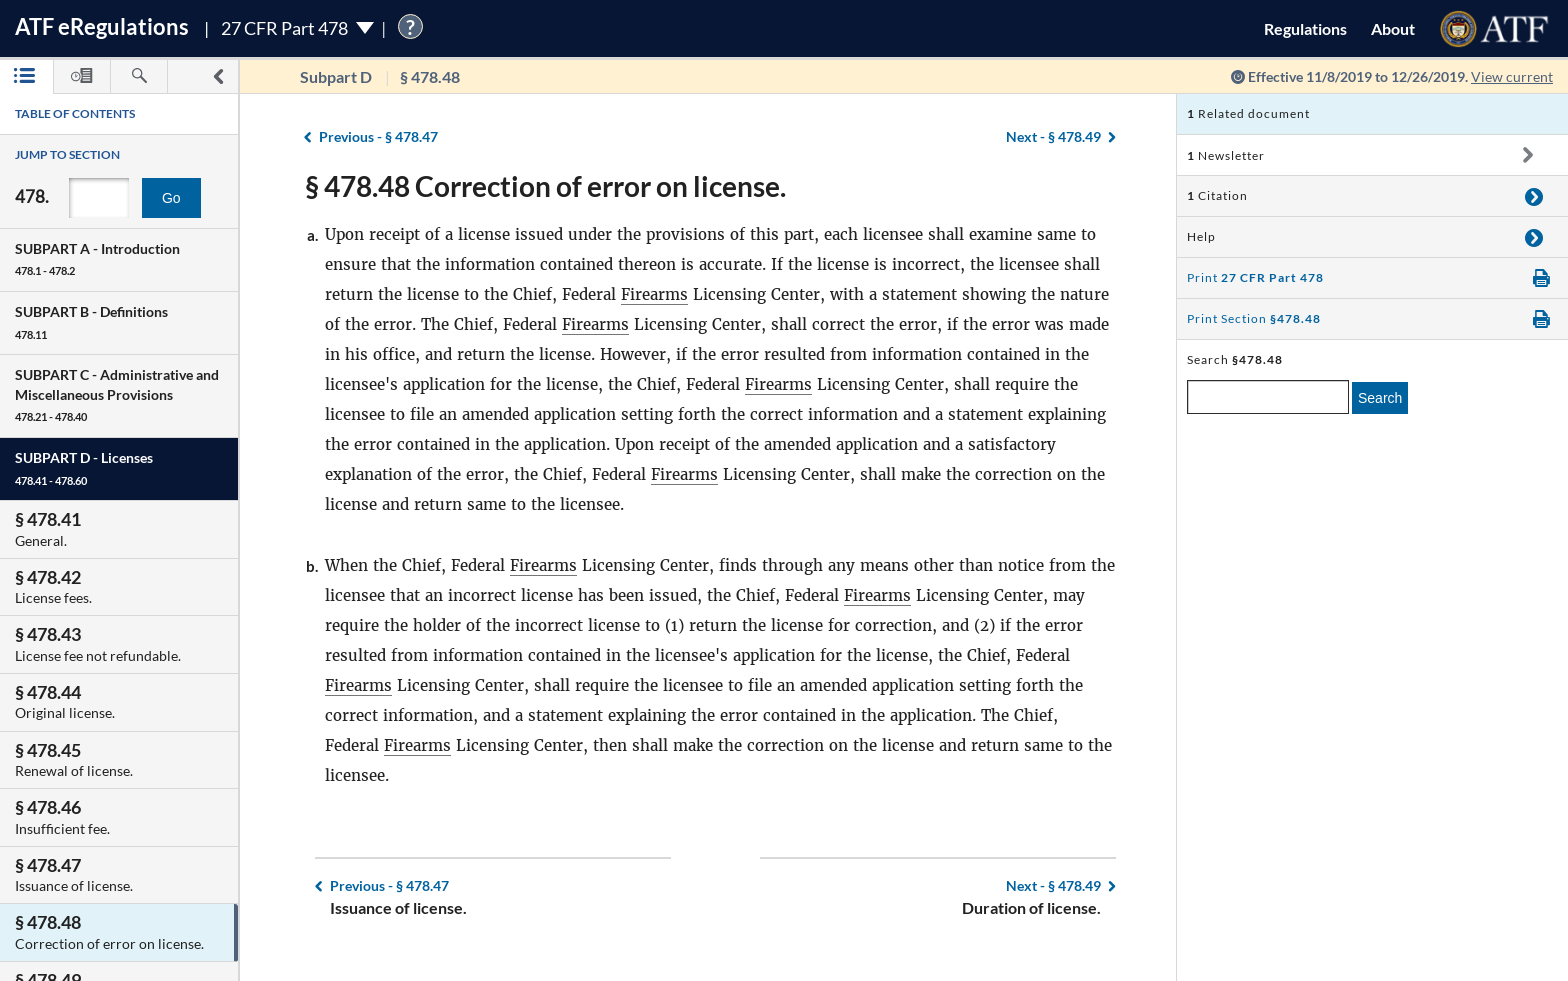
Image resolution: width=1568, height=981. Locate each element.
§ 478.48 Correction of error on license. (545, 186)
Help (1201, 236)
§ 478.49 (1053, 136)
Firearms (654, 294)
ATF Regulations (102, 26)
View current (1512, 76)
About (1393, 28)
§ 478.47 (378, 136)
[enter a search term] (1268, 397)
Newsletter (1226, 155)
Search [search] (1380, 398)
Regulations (1305, 28)
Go (171, 198)
